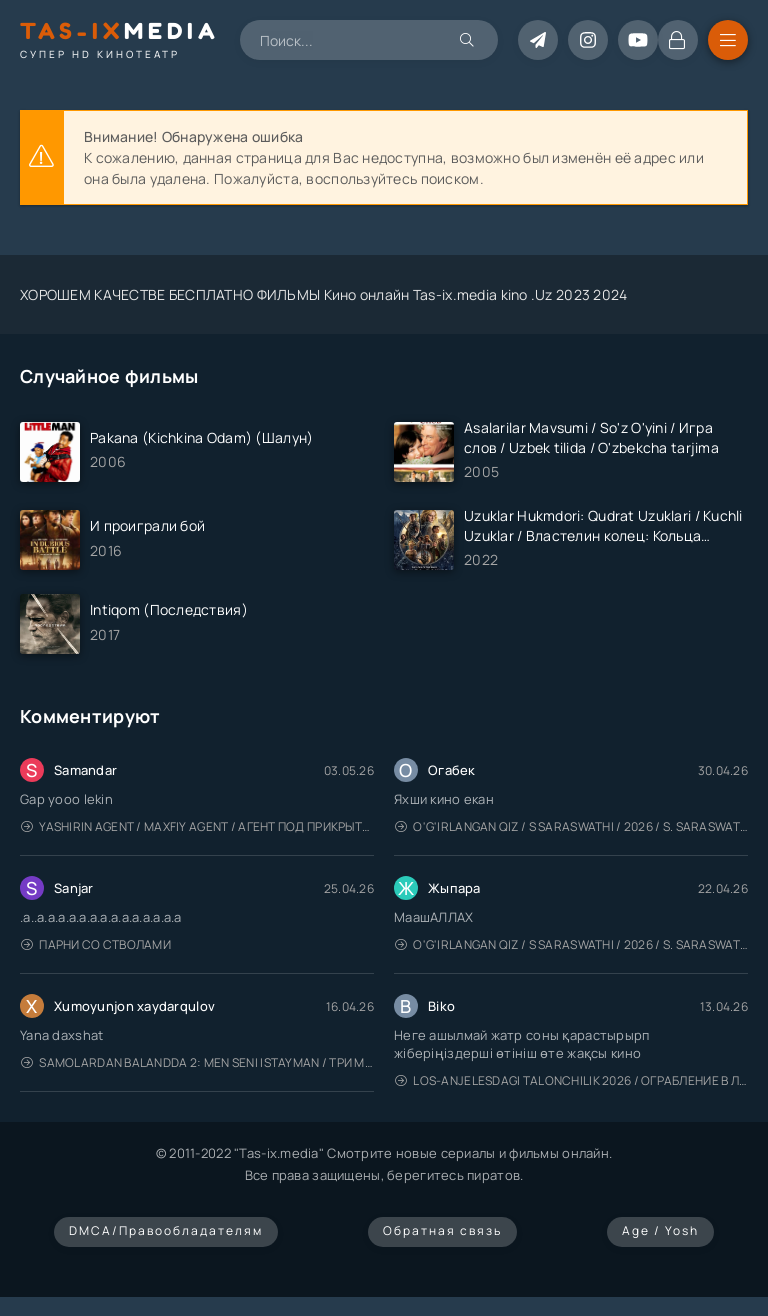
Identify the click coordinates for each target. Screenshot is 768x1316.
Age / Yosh (660, 1230)
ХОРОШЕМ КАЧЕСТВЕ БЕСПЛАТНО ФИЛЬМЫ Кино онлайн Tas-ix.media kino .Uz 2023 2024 (324, 294)
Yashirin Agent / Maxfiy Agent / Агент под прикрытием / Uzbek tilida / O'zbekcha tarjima (197, 826)
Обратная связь (442, 1230)
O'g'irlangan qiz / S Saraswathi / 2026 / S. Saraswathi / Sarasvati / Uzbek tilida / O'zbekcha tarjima (571, 826)
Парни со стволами (96, 944)
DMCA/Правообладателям (166, 1230)
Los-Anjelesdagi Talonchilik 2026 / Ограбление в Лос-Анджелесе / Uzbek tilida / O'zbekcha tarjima (571, 1080)
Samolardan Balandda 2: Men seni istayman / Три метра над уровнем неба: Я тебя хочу (197, 1062)
